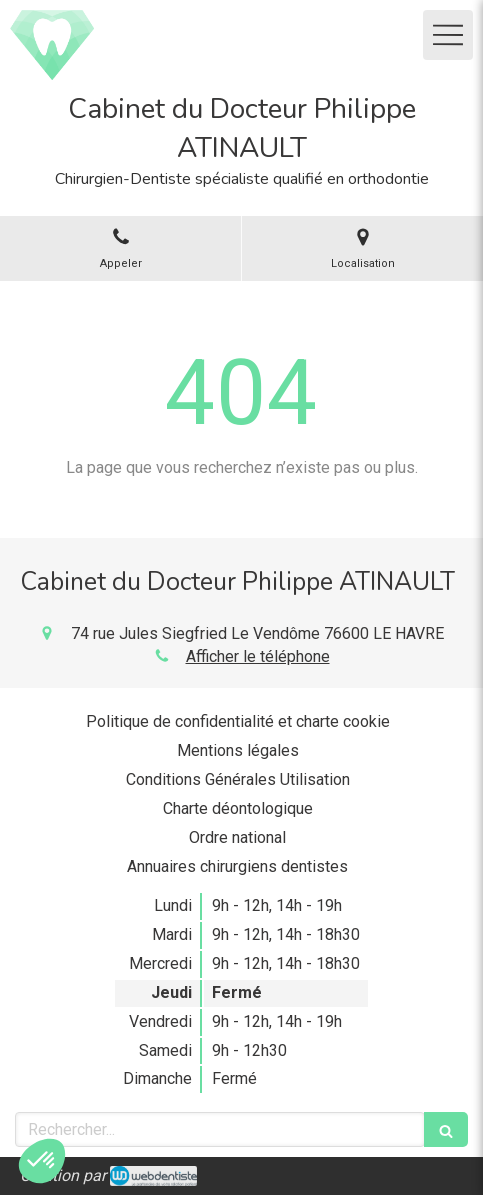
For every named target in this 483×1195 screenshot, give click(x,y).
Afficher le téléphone (258, 656)
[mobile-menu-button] (448, 35)
